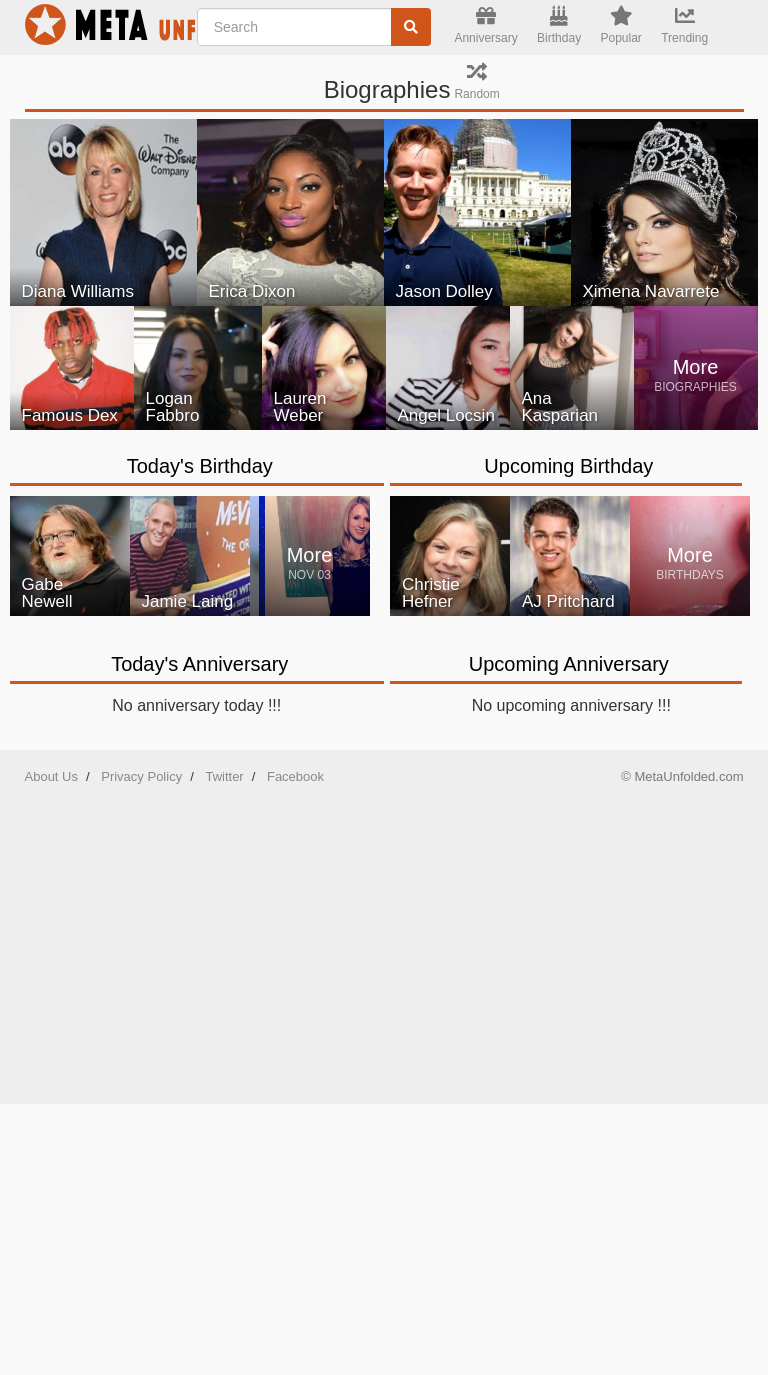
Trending (684, 25)
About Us (51, 776)
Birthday (559, 25)
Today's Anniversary (199, 664)
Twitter (224, 776)
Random (476, 81)
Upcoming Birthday (568, 466)
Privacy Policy (141, 776)
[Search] (411, 27)
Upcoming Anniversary (569, 664)
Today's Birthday (200, 466)
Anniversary (485, 25)
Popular (620, 25)
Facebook (295, 776)
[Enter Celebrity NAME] (314, 27)
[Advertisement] (384, 939)
